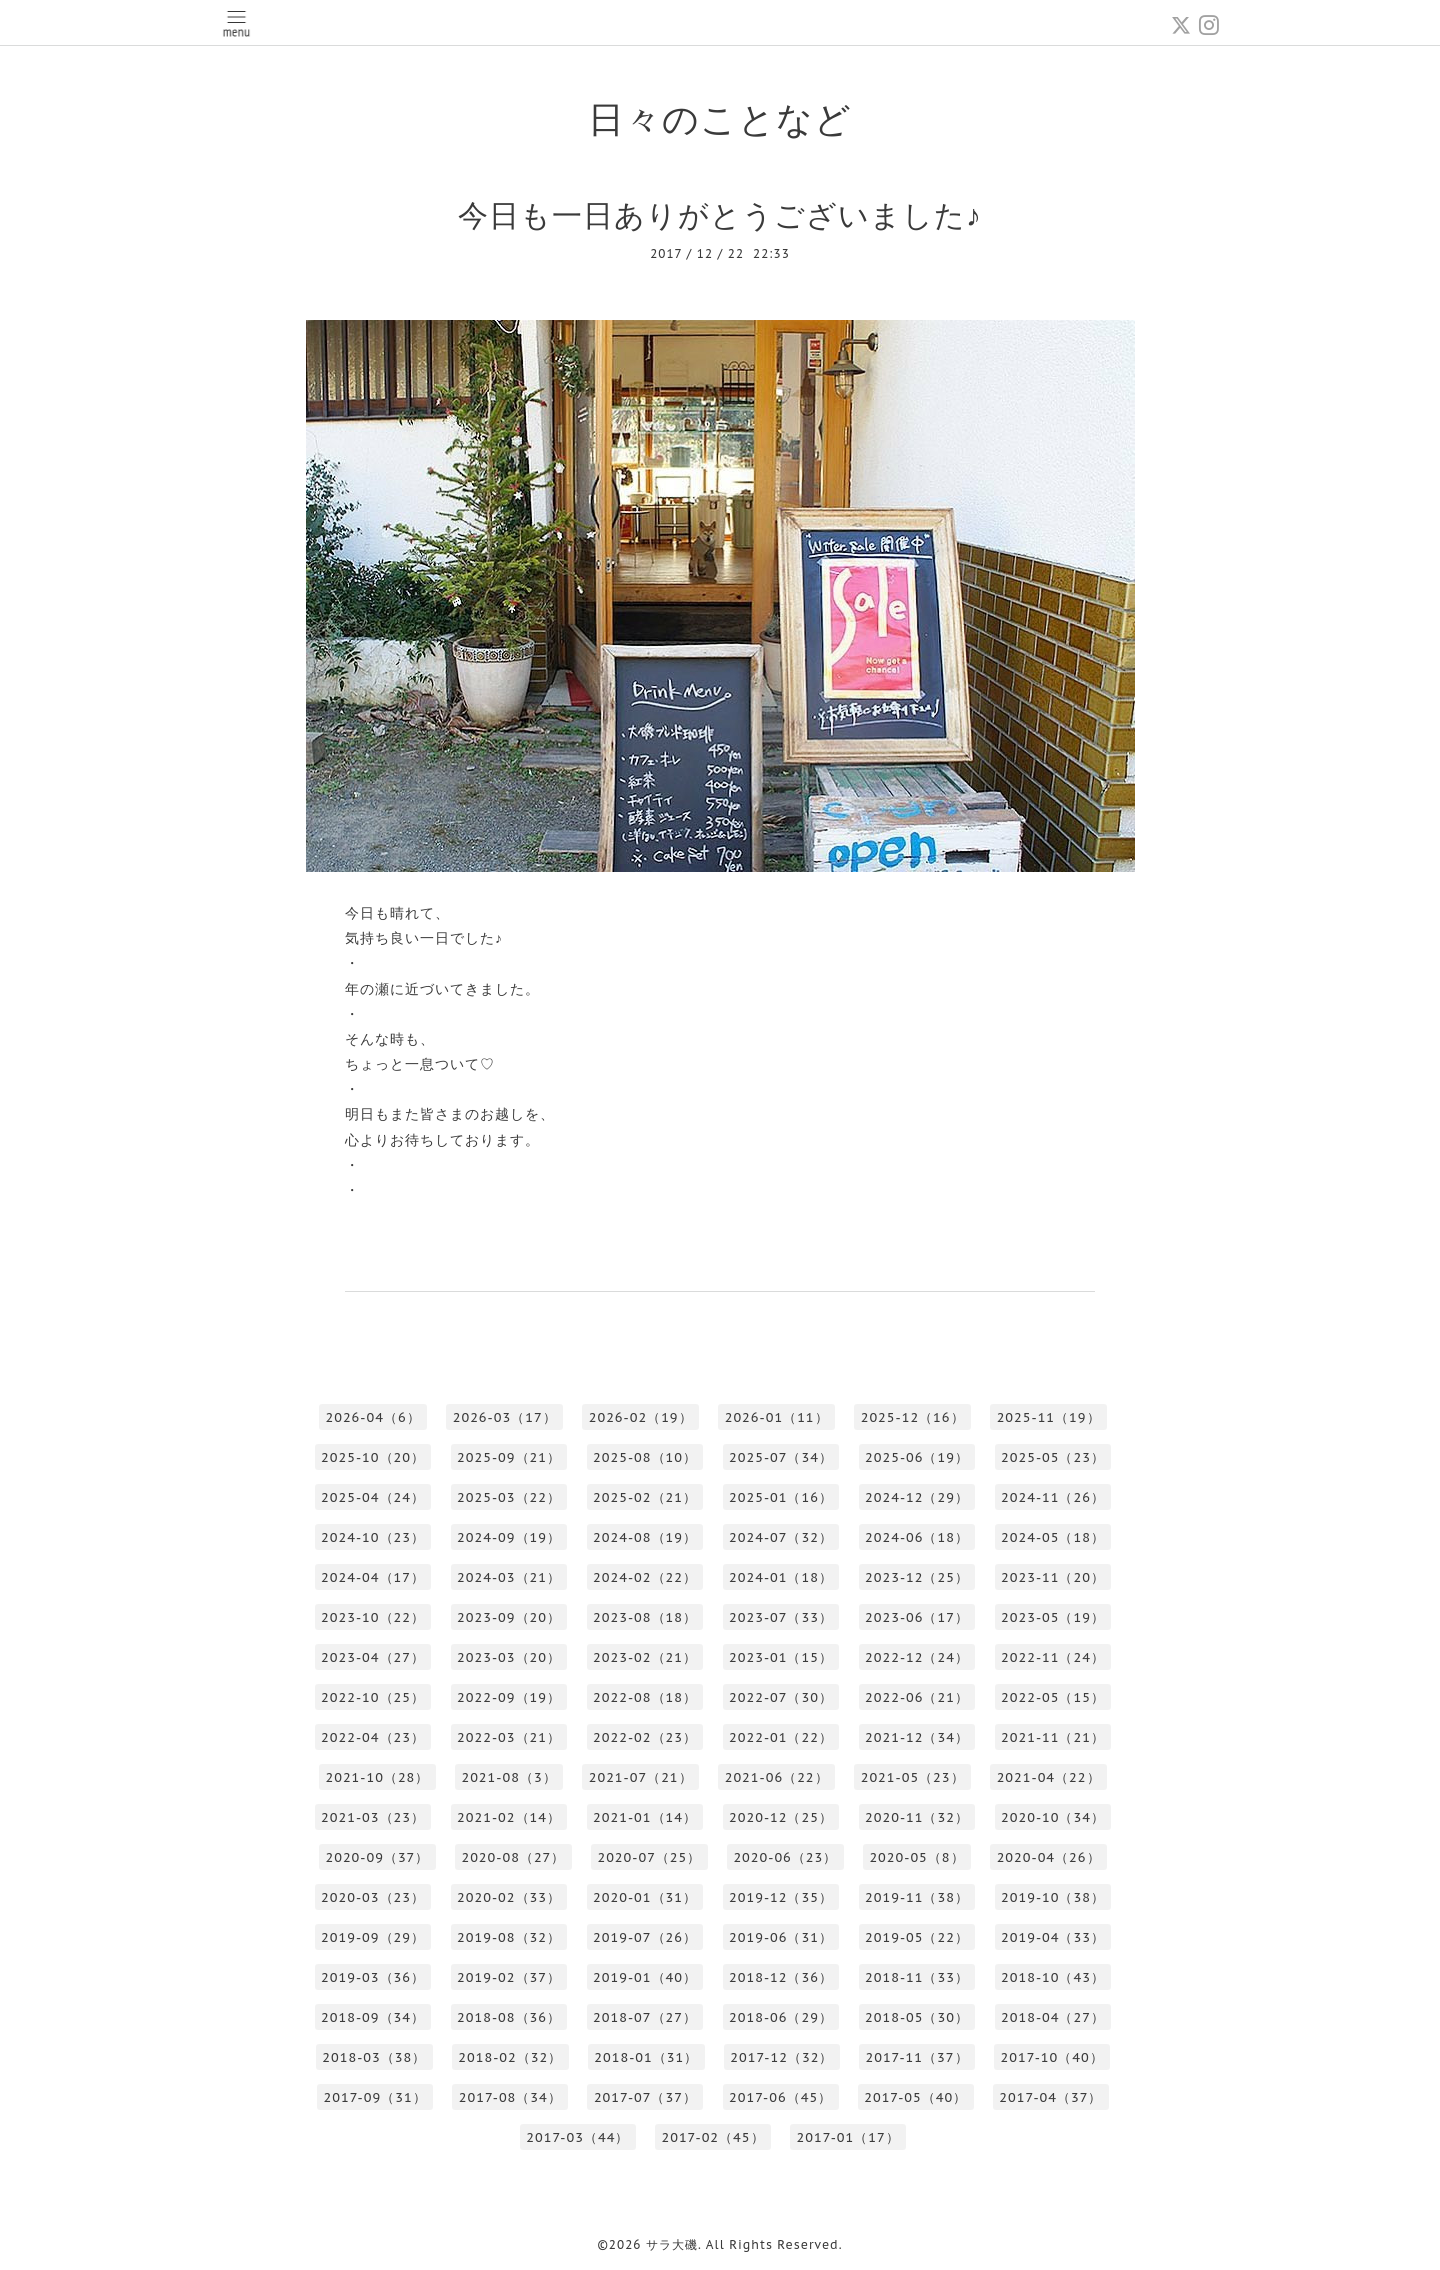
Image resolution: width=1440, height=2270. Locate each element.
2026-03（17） (505, 1417)
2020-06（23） (785, 1857)
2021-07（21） (641, 1777)
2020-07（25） (649, 1857)
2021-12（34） (917, 1737)
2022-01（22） (781, 1737)
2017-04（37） (1050, 2097)
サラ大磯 (672, 2244)
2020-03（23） (373, 1897)
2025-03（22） (509, 1497)
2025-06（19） (917, 1457)
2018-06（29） (781, 2017)
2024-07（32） (781, 1537)
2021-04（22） (1049, 1777)
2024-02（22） (645, 1577)
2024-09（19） (509, 1537)
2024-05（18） (1053, 1537)
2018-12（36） (781, 1977)
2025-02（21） (645, 1497)
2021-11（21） (1053, 1737)
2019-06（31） (781, 1937)
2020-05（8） (916, 1857)
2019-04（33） (1053, 1937)
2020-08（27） (513, 1857)
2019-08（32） (509, 1937)
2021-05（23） (913, 1777)
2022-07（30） (781, 1697)
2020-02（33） (509, 1897)
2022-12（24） (917, 1657)
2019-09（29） (373, 1937)
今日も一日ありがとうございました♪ (720, 214)
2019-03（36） (373, 1977)
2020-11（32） (917, 1817)
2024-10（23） (373, 1537)
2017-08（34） (510, 2097)
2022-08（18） (645, 1697)
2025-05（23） (1053, 1457)
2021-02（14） (509, 1817)
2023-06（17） (917, 1617)
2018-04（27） (1053, 2017)
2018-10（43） (1053, 1977)
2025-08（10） (645, 1457)
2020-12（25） (781, 1817)
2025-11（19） (1049, 1417)
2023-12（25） (917, 1577)
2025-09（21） (509, 1457)
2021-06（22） (777, 1777)
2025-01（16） (781, 1497)
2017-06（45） (780, 2097)
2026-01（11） (777, 1417)
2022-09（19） (509, 1697)
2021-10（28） (377, 1777)
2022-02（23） (645, 1737)
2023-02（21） (645, 1657)
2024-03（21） (509, 1577)
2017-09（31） (375, 2097)
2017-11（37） (916, 2057)
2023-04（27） (373, 1657)
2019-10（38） (1053, 1897)
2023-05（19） (1053, 1617)
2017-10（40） (1052, 2057)
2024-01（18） (781, 1577)
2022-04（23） (373, 1737)
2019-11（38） (917, 1897)
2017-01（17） (848, 2137)
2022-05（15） (1053, 1697)
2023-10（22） (373, 1617)
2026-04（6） (372, 1417)
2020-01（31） (645, 1897)
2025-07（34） (781, 1457)
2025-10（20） (373, 1457)
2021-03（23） (373, 1817)
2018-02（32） (510, 2057)
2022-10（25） (373, 1697)
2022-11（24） (1053, 1657)
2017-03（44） (577, 2137)
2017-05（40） (915, 2097)
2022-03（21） (509, 1737)
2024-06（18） (917, 1537)
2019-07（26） (645, 1937)
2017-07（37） (645, 2097)
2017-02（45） (712, 2137)
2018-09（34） (373, 2017)
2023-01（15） (781, 1657)
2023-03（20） (509, 1657)
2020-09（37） (377, 1857)
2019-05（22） (917, 1937)
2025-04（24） (373, 1497)
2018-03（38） (374, 2057)
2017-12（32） (781, 2057)
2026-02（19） (641, 1417)
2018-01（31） (646, 2057)
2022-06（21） (917, 1697)
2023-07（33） (781, 1617)
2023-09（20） (509, 1617)
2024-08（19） (645, 1537)
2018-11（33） (917, 1977)
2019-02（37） (509, 1977)
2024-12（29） (917, 1497)
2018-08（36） (509, 2017)
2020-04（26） (1049, 1857)
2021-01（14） (645, 1817)
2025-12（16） (913, 1417)
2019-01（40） (645, 1977)
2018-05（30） (917, 2017)
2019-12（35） (781, 1897)
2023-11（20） (1053, 1577)
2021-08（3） (508, 1777)
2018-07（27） (645, 2017)
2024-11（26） (1053, 1497)
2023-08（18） (645, 1617)
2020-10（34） (1053, 1817)
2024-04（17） (373, 1577)
